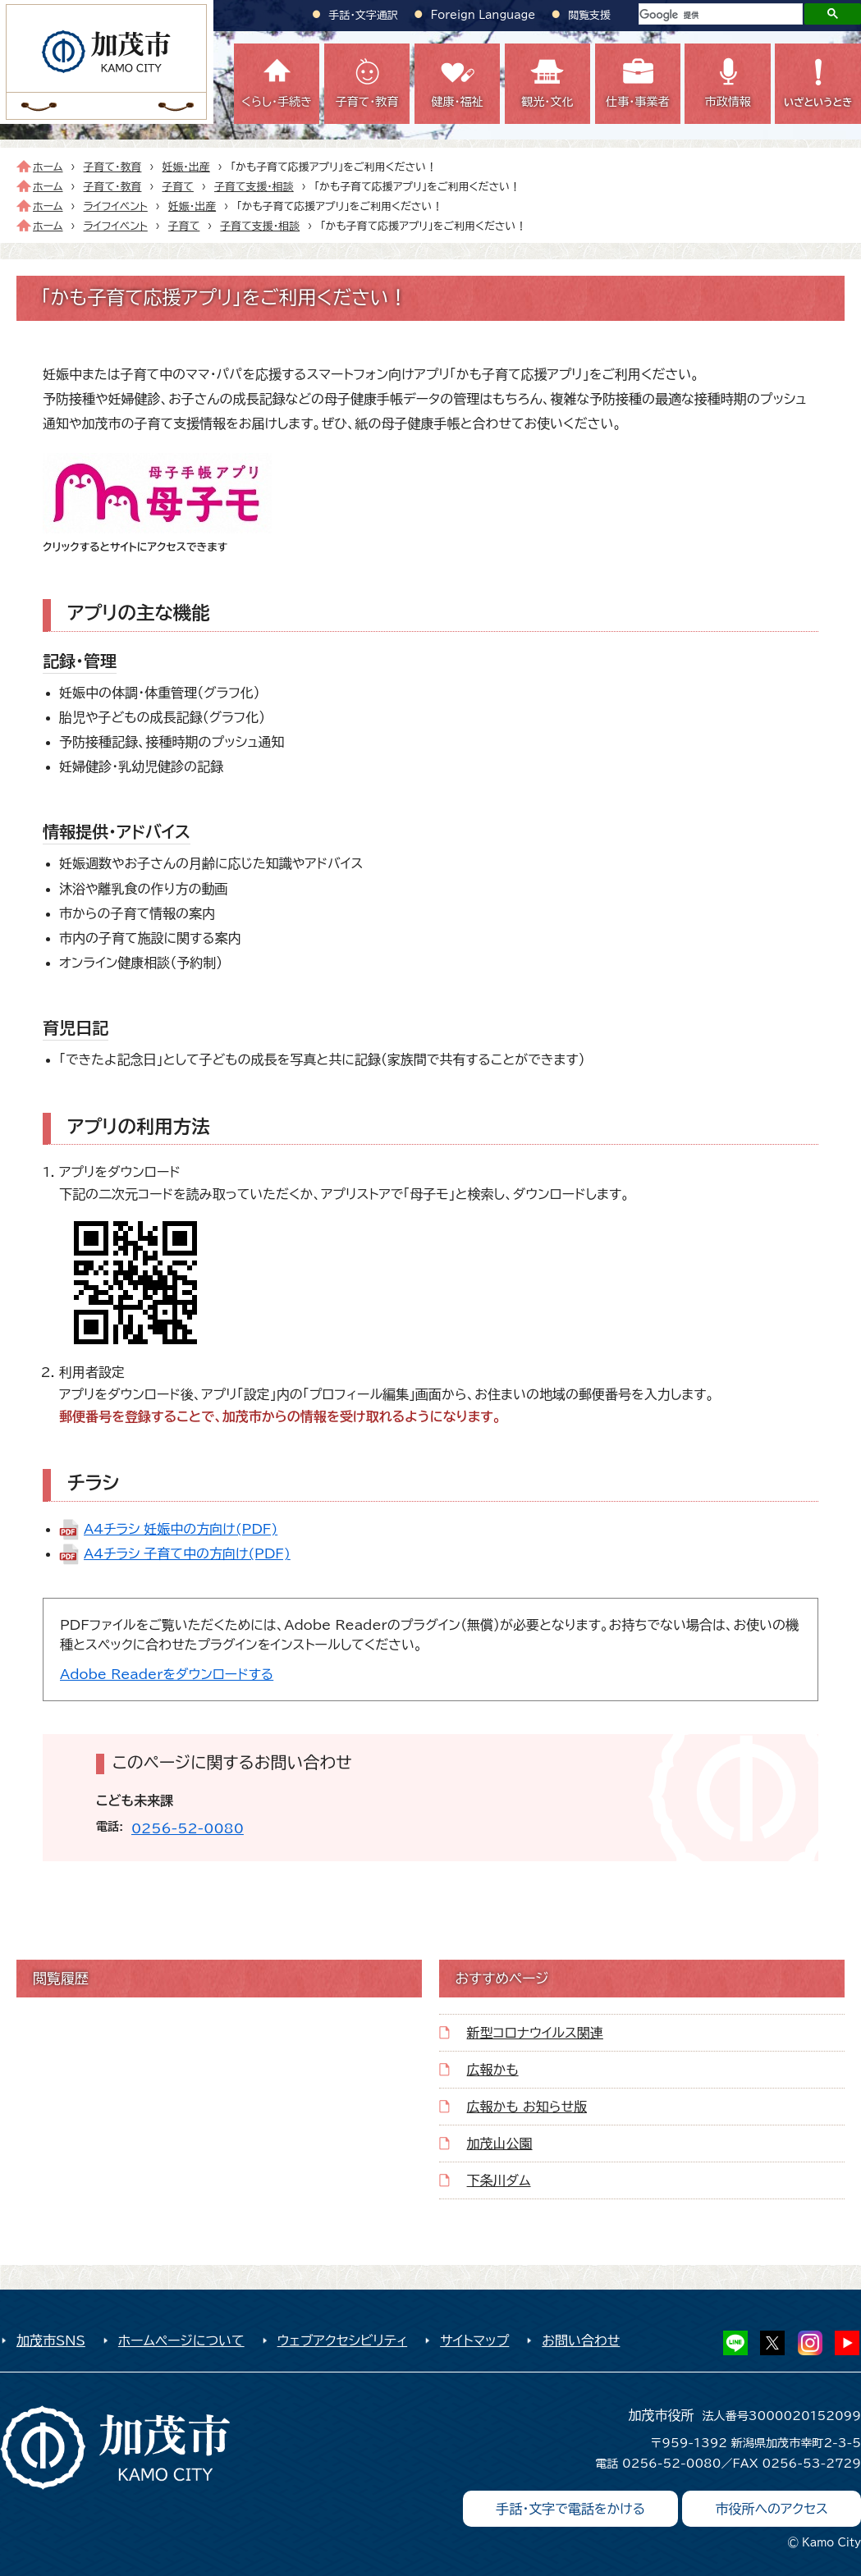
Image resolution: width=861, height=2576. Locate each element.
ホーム (48, 167)
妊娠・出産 (185, 167)
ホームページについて (181, 2340)
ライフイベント (116, 206)
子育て (177, 186)
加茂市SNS (50, 2340)
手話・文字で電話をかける (570, 2508)
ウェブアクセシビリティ (342, 2340)
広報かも (493, 2069)
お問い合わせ (581, 2340)
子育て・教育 (113, 167)
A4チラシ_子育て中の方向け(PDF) (187, 1553)
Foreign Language (483, 15)
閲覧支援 (589, 15)
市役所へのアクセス (771, 2508)
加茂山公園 (500, 2143)
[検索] (719, 14)
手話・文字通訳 (363, 15)
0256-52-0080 (187, 1828)
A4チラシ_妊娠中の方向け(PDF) (180, 1528)
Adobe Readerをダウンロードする (166, 1674)
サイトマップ (474, 2340)
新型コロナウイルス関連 (535, 2032)
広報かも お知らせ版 (527, 2106)
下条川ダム (499, 2180)
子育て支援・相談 (254, 186)
